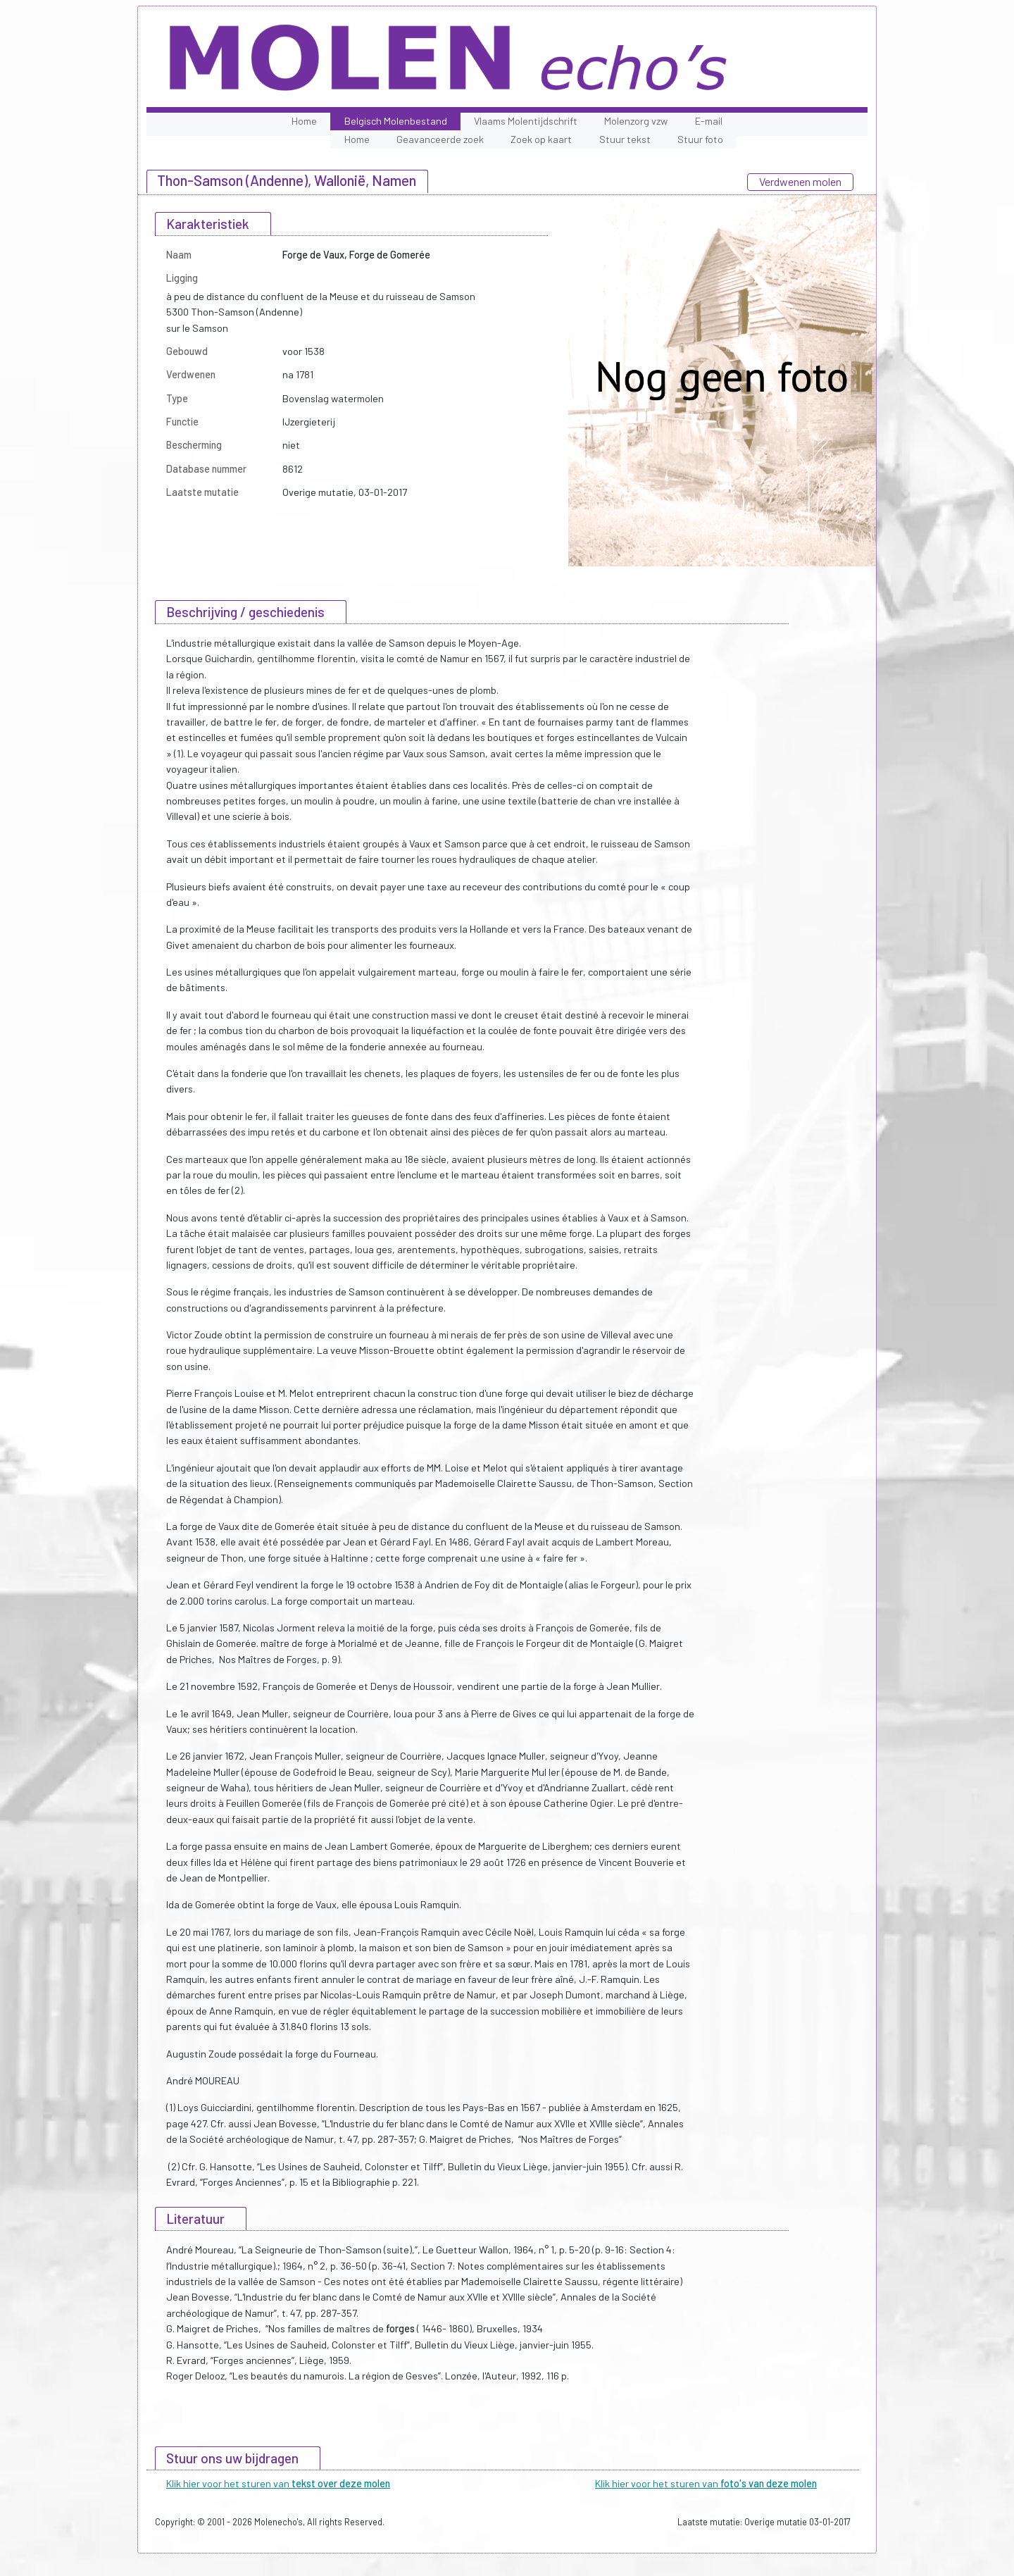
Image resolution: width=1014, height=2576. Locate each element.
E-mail (708, 121)
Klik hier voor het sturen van (278, 2483)
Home (304, 121)
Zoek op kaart (541, 139)
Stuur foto (700, 139)
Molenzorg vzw (636, 121)
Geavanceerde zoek (440, 139)
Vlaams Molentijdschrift (525, 121)
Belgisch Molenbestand (395, 121)
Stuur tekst (625, 139)
